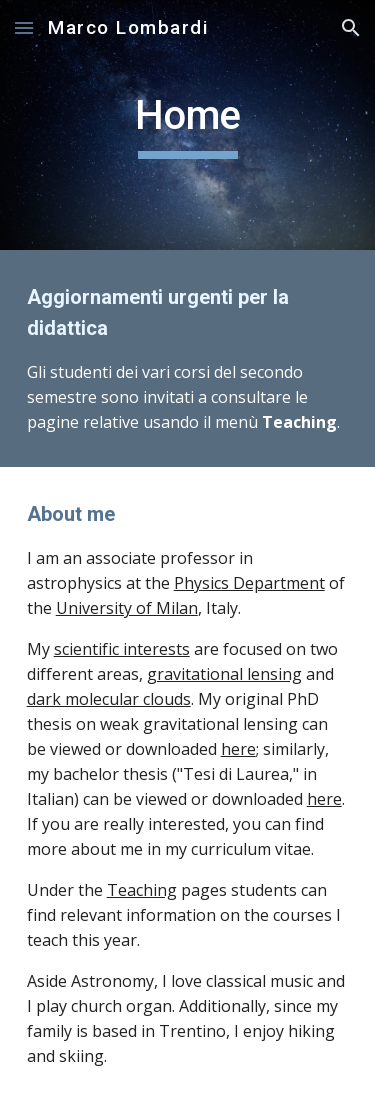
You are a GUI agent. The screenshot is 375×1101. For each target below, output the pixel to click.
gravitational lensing (224, 674)
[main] (188, 125)
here (238, 749)
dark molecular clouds (109, 699)
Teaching (142, 890)
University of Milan (127, 608)
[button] (24, 27)
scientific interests (122, 649)
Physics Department (249, 583)
